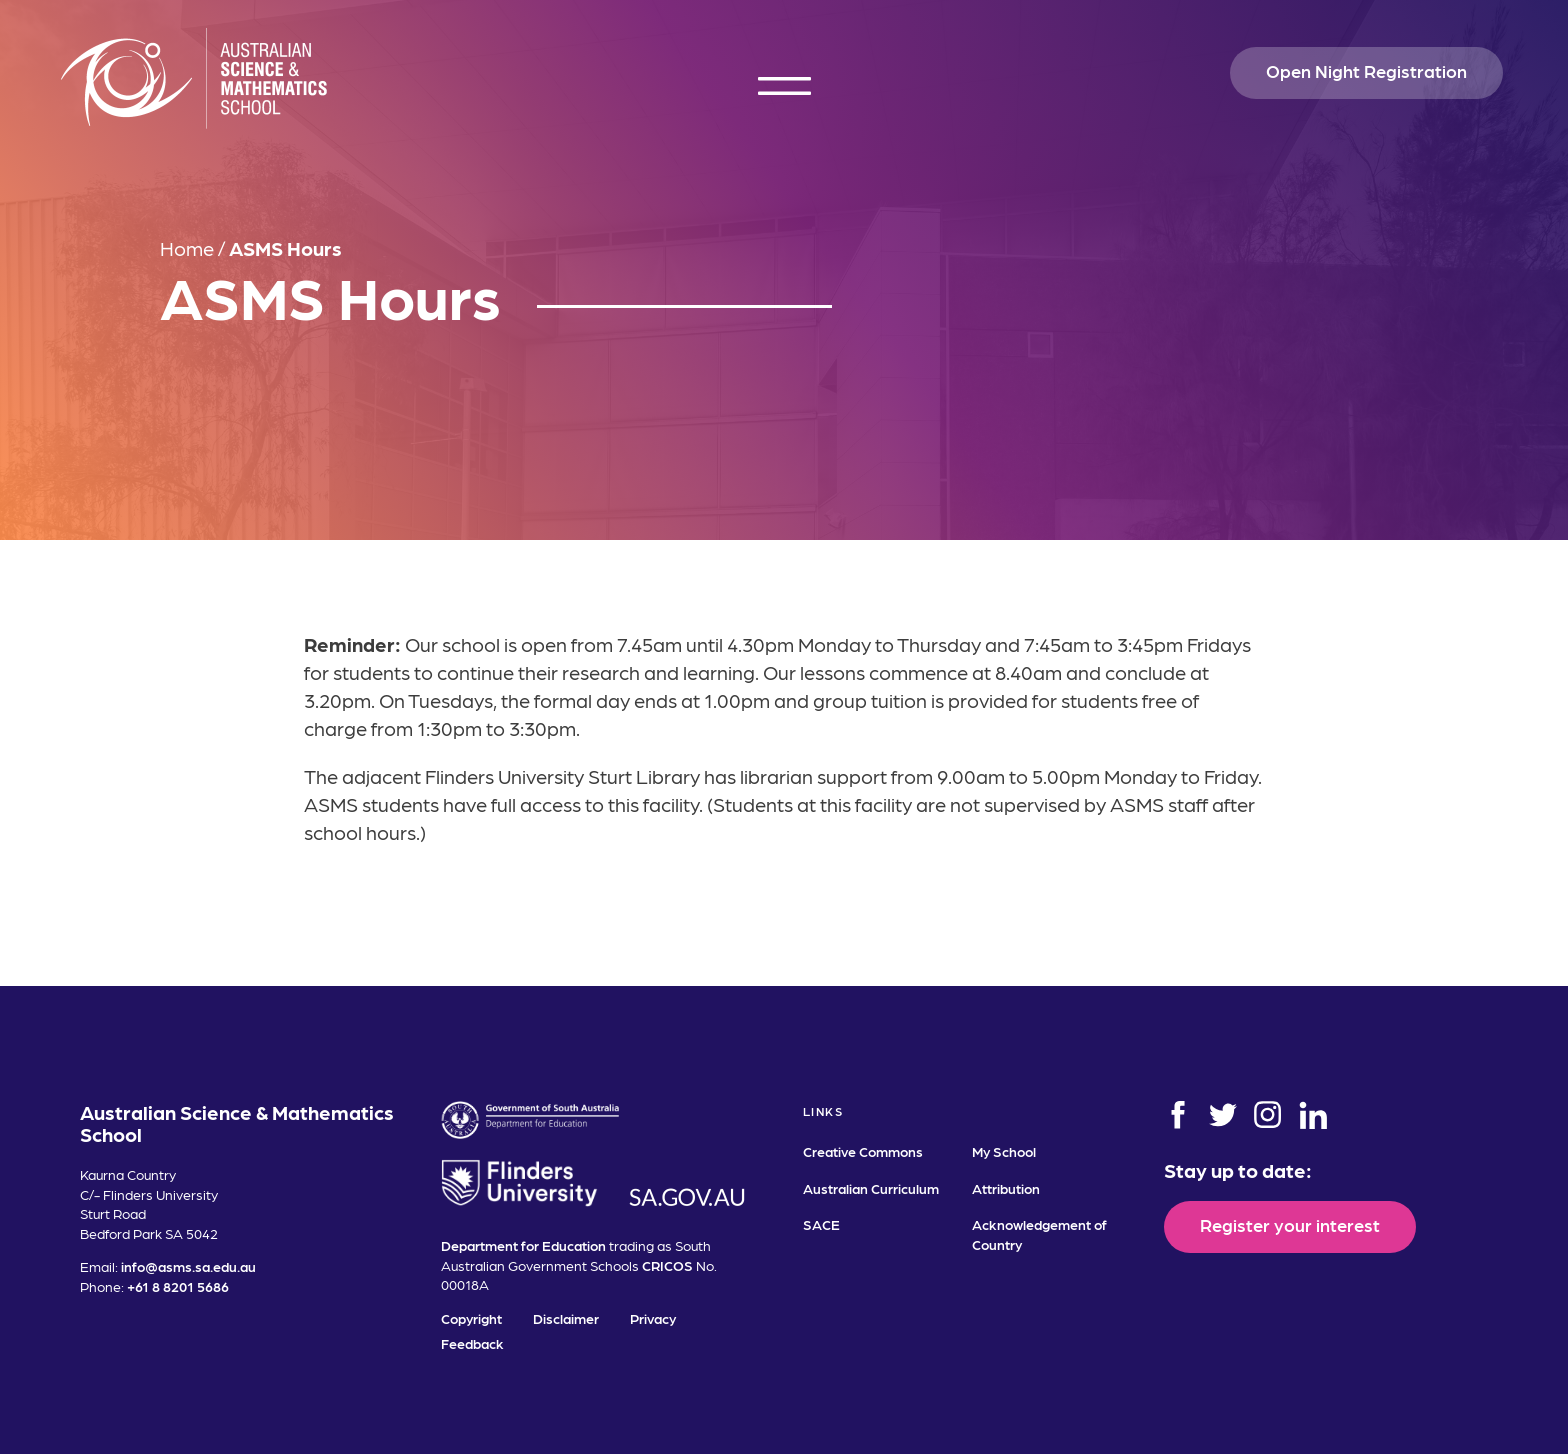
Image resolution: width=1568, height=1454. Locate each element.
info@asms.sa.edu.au (188, 1266)
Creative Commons (863, 1151)
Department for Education (523, 1245)
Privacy (653, 1318)
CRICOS (667, 1265)
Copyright (471, 1318)
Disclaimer (566, 1318)
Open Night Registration (1366, 70)
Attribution (1006, 1188)
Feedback (472, 1343)
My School (1004, 1151)
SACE (821, 1224)
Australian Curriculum (871, 1188)
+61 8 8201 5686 (178, 1286)
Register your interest (1290, 1224)
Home (187, 248)
